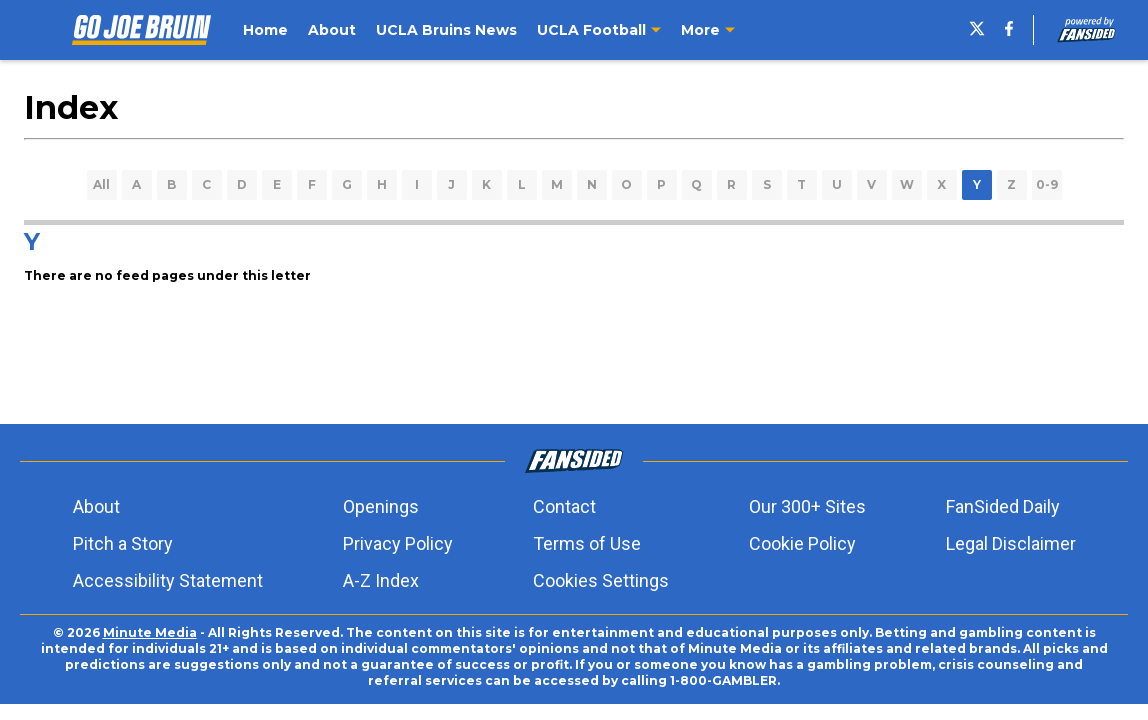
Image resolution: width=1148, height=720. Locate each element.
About (96, 506)
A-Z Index (381, 580)
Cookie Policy (802, 543)
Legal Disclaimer (1011, 543)
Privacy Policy (398, 543)
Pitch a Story (123, 543)
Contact (564, 506)
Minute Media (150, 632)
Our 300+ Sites (807, 506)
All (101, 184)
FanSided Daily (1003, 506)
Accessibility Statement (168, 580)
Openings (381, 506)
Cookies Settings (601, 580)
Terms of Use (587, 543)
